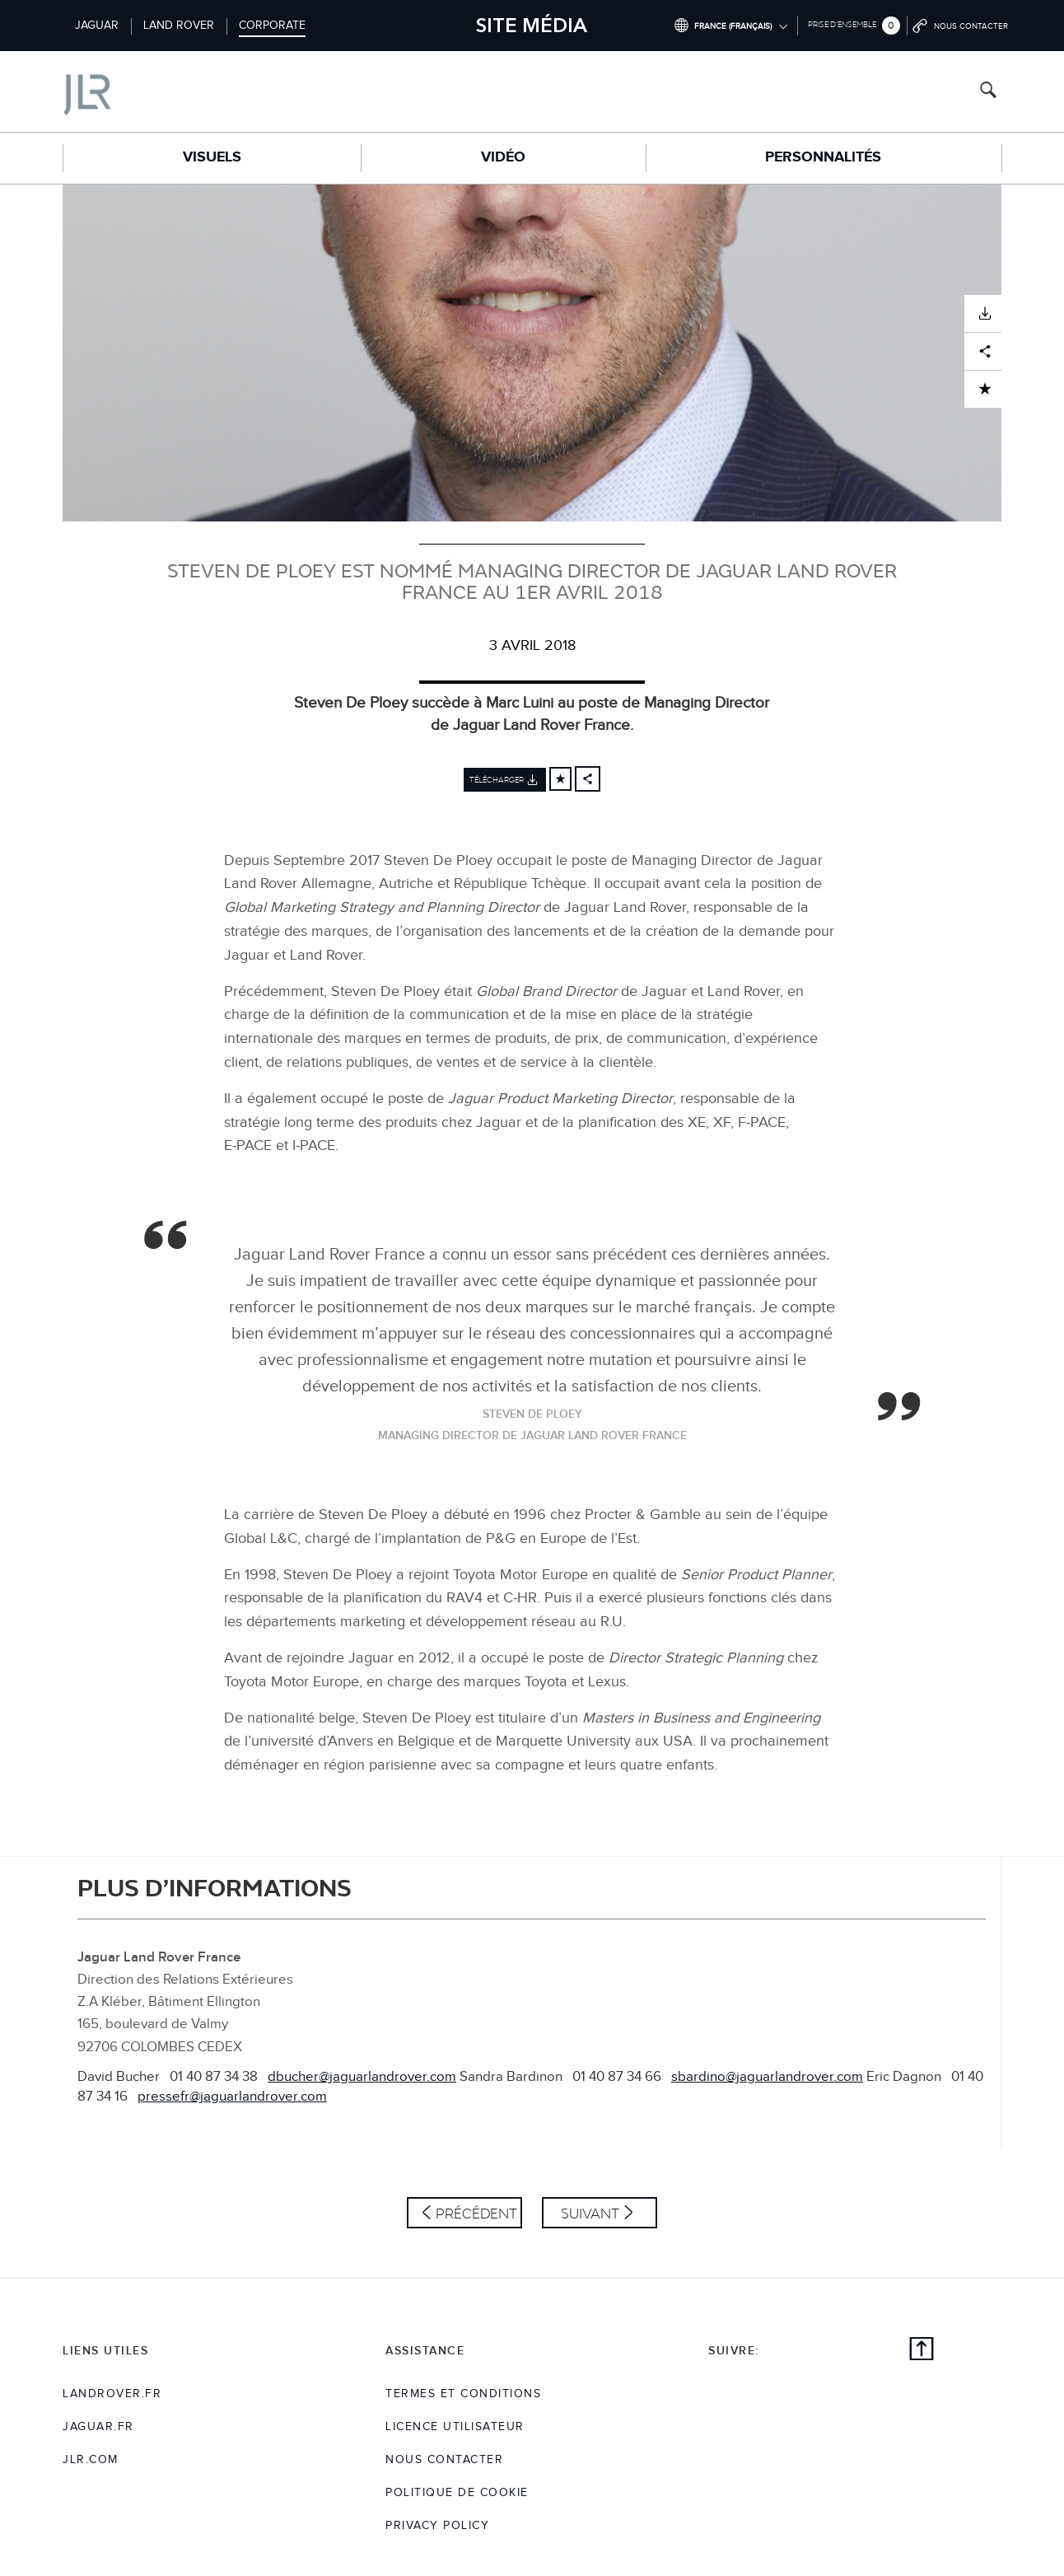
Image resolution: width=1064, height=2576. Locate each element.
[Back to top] (921, 2351)
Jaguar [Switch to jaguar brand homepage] (97, 25)
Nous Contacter (444, 2459)
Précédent (476, 2213)
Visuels (212, 157)
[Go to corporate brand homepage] (156, 91)
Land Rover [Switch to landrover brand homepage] (178, 25)
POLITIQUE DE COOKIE (457, 2492)
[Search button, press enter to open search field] (988, 92)
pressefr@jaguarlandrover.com (232, 2096)
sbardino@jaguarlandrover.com (767, 2077)
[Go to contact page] (961, 25)
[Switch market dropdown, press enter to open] (730, 25)
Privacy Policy (437, 2525)
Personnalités (823, 157)
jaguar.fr (98, 2426)
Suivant (590, 2213)
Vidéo (503, 157)
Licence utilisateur (455, 2426)
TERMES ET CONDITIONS (463, 2394)
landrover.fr (112, 2394)
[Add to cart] (560, 779)
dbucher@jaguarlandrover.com (362, 2077)
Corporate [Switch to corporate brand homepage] (272, 25)
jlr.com (91, 2459)
